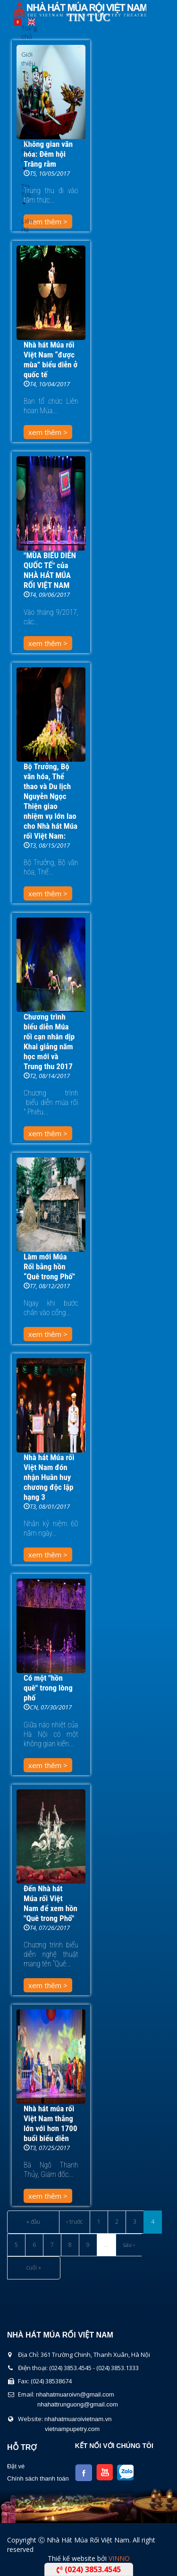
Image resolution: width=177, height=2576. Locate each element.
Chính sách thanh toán (38, 2478)
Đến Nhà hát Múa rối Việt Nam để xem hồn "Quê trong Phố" (50, 1903)
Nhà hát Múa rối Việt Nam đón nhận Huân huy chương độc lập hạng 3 (49, 1477)
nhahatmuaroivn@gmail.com (75, 2394)
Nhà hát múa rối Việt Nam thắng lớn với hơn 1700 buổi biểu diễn (50, 2123)
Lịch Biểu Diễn (24, 154)
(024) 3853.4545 (89, 2569)
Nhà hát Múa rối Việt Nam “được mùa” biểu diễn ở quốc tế (50, 359)
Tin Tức (24, 193)
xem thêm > (47, 432)
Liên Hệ (24, 225)
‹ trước (75, 2222)
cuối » (33, 2267)
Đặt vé (16, 2466)
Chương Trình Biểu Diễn (24, 105)
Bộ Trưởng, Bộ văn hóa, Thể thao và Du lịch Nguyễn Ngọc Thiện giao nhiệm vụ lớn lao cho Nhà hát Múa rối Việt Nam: (50, 801)
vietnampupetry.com (72, 2428)
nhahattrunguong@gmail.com (77, 2404)
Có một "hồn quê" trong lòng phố (48, 1687)
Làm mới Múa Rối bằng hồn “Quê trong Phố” (49, 1266)
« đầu (33, 2222)
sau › (129, 2245)
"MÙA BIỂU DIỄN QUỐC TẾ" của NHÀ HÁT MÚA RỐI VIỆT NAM (50, 570)
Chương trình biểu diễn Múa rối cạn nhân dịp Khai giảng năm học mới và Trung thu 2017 (49, 1041)
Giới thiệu (24, 61)
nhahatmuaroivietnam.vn (77, 2419)
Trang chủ (24, 32)
